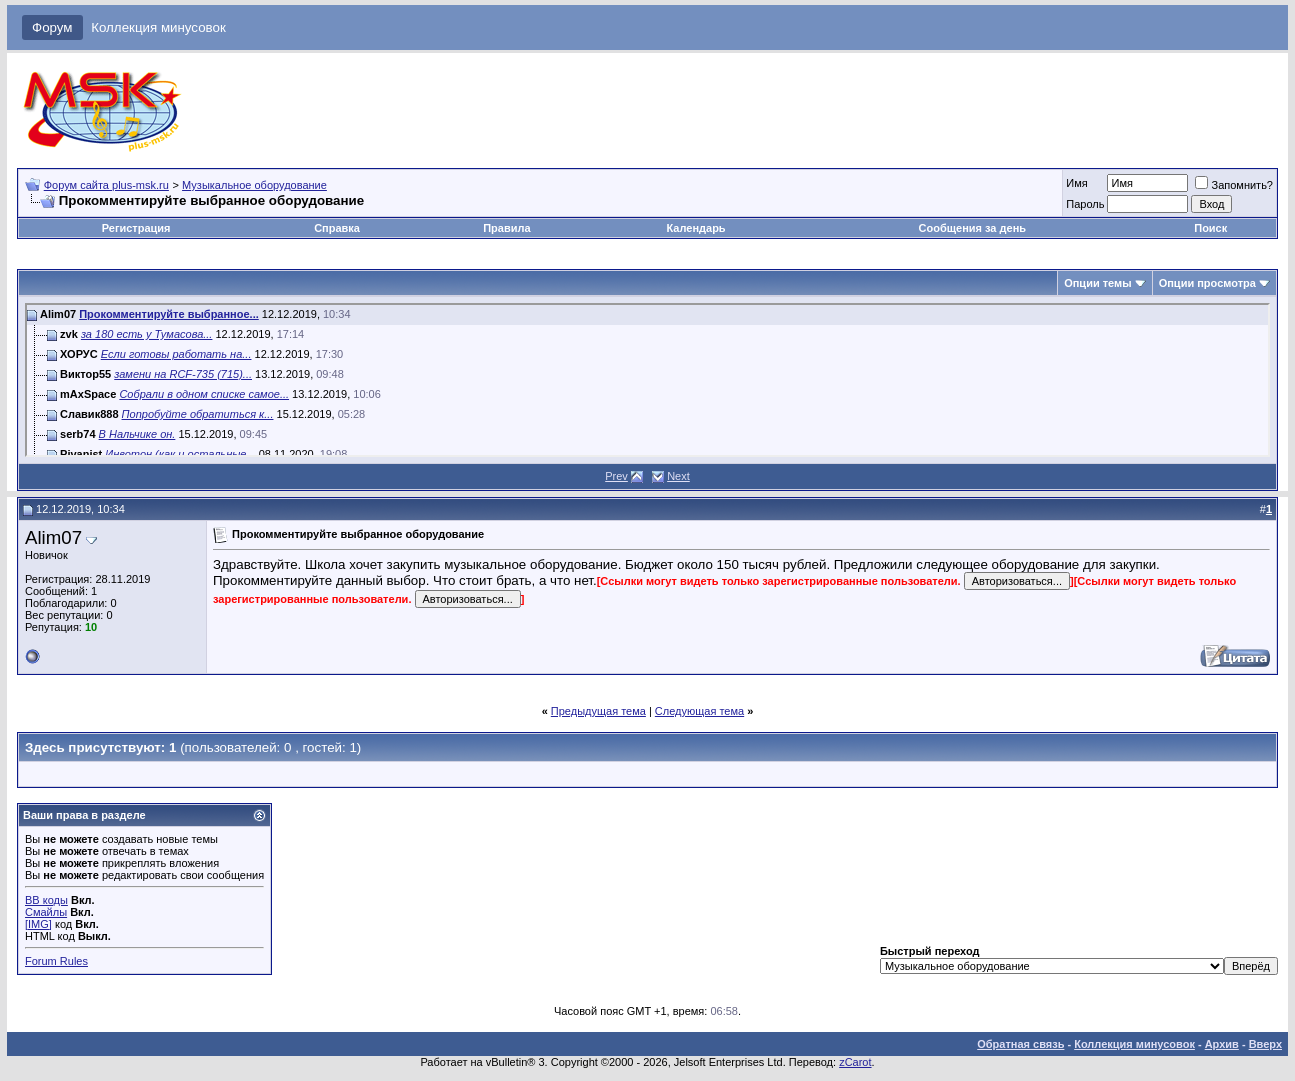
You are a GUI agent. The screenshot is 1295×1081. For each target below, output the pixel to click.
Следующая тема (699, 711)
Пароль (1085, 204)
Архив (1222, 1044)
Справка (337, 228)
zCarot (855, 1062)
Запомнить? (1234, 185)
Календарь (695, 228)
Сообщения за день (972, 228)
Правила (506, 228)
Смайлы (46, 912)
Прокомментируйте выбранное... (169, 314)
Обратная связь (1020, 1044)
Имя (1076, 183)
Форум (52, 27)
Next (678, 476)
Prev (616, 476)
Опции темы (1097, 283)
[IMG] (38, 924)
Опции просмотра (1207, 283)
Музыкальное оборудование (254, 185)
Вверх (1265, 1044)
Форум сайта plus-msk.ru (106, 185)
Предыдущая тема (598, 711)
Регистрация (136, 228)
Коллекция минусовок (158, 27)
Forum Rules (56, 961)
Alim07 (53, 537)
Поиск (1210, 228)
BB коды (46, 900)
